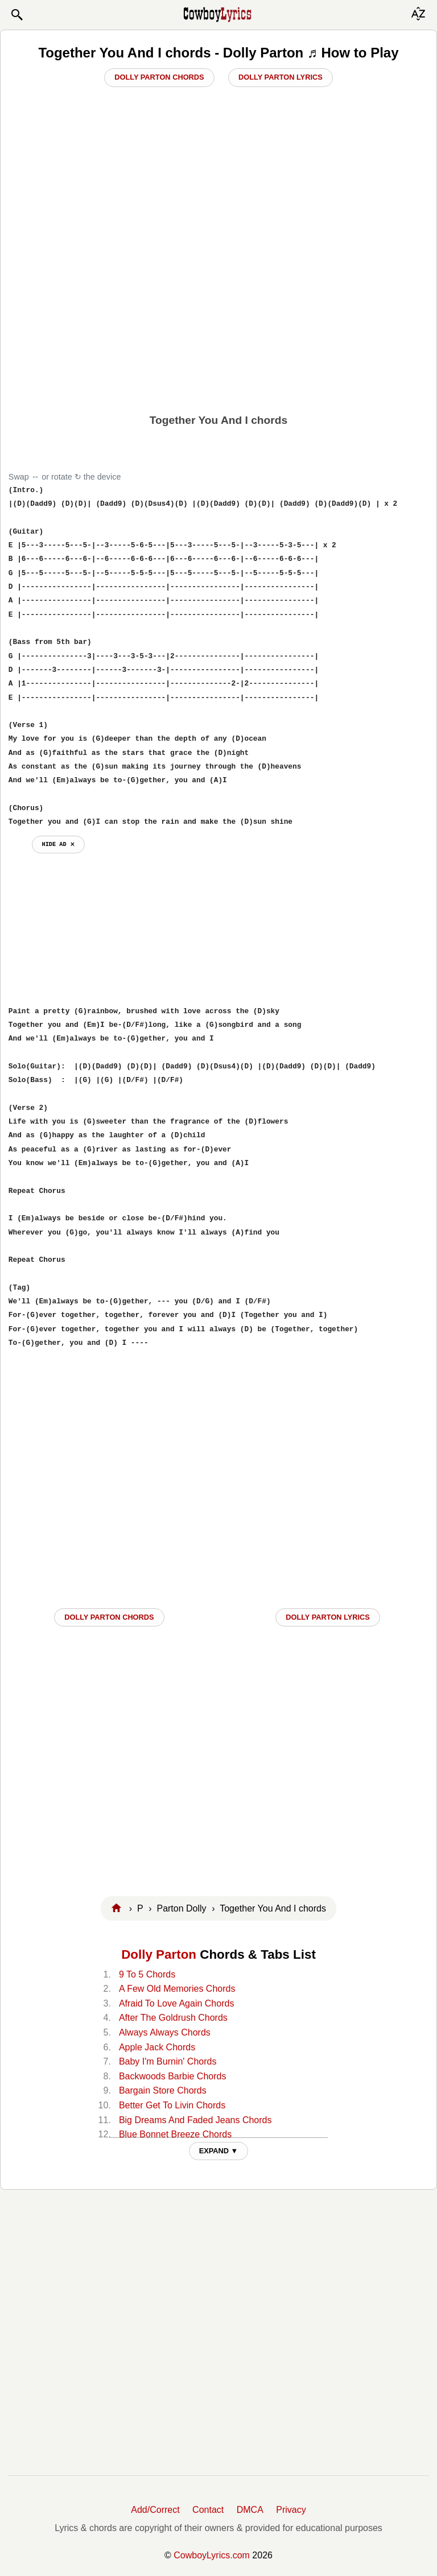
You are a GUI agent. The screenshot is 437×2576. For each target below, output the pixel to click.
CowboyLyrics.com (212, 2555)
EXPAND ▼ (218, 2150)
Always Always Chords (165, 2032)
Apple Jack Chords (157, 2047)
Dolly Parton (158, 1954)
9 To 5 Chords (147, 1974)
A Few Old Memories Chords (177, 1988)
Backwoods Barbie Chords (172, 2076)
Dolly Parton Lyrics (280, 77)
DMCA (250, 2510)
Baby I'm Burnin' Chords (168, 2061)
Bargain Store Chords (163, 2090)
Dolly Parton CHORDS (109, 1617)
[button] (16, 15)
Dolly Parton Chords (159, 77)
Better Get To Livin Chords (172, 2105)
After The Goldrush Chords (173, 2017)
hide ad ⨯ (58, 844)
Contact (208, 2510)
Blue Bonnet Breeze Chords (175, 2134)
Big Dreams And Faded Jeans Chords (195, 2120)
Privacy (291, 2510)
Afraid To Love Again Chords (176, 2003)
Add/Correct (155, 2510)
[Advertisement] (218, 319)
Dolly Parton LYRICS (328, 1617)
